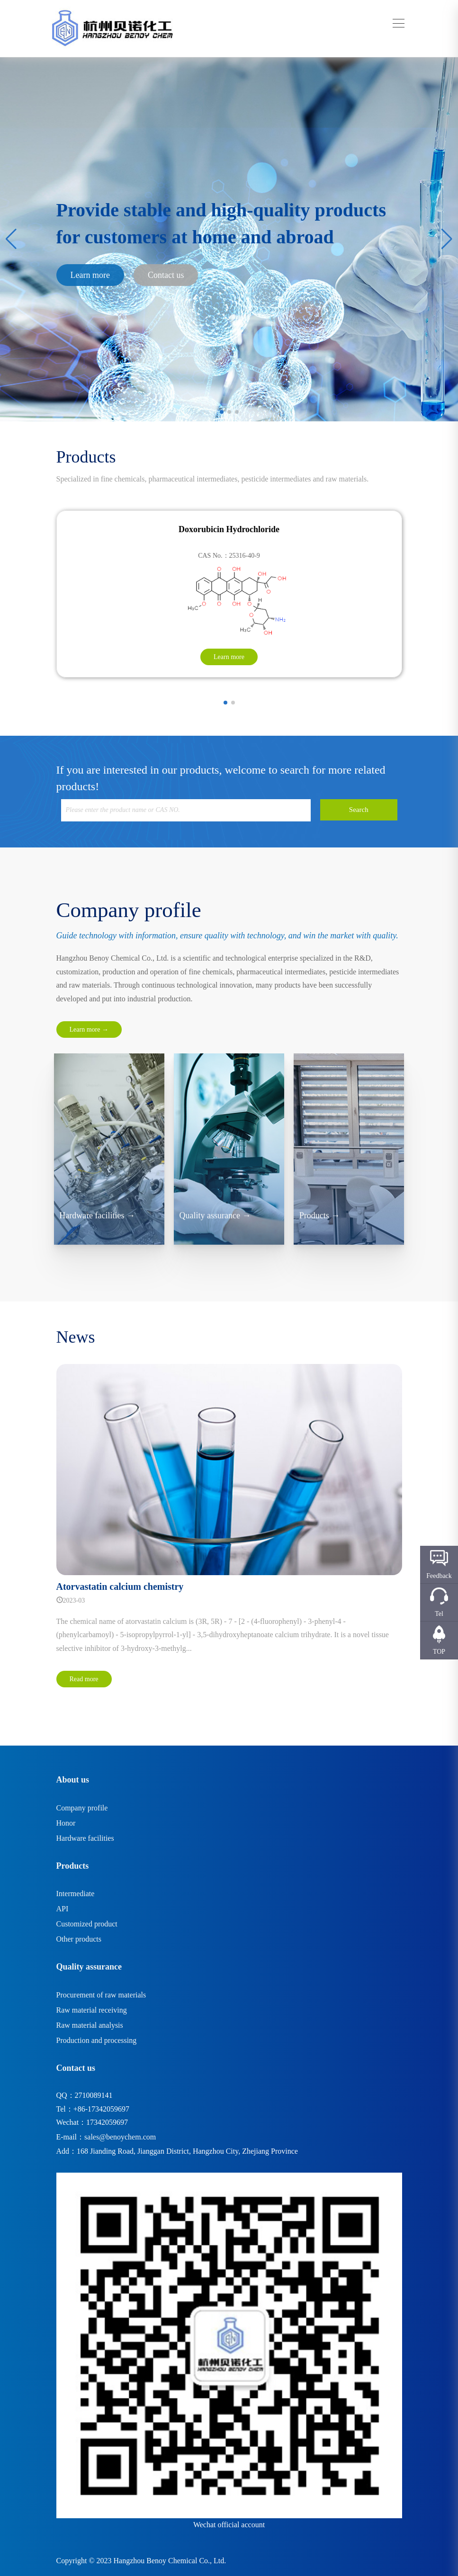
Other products (79, 1939)
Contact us (166, 275)
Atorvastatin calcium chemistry (120, 1586)
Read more (84, 1679)
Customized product (86, 1924)
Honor (66, 1823)
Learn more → (89, 1029)
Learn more (90, 275)
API (62, 1909)
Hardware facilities (85, 1838)
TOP (439, 1651)
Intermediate (75, 1894)
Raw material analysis (89, 2025)
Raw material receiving (91, 2010)
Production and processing (96, 2040)
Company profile (82, 1808)
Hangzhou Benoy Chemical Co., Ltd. (170, 2561)
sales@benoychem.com (120, 2137)
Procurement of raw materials (101, 1995)
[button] (222, 412)
